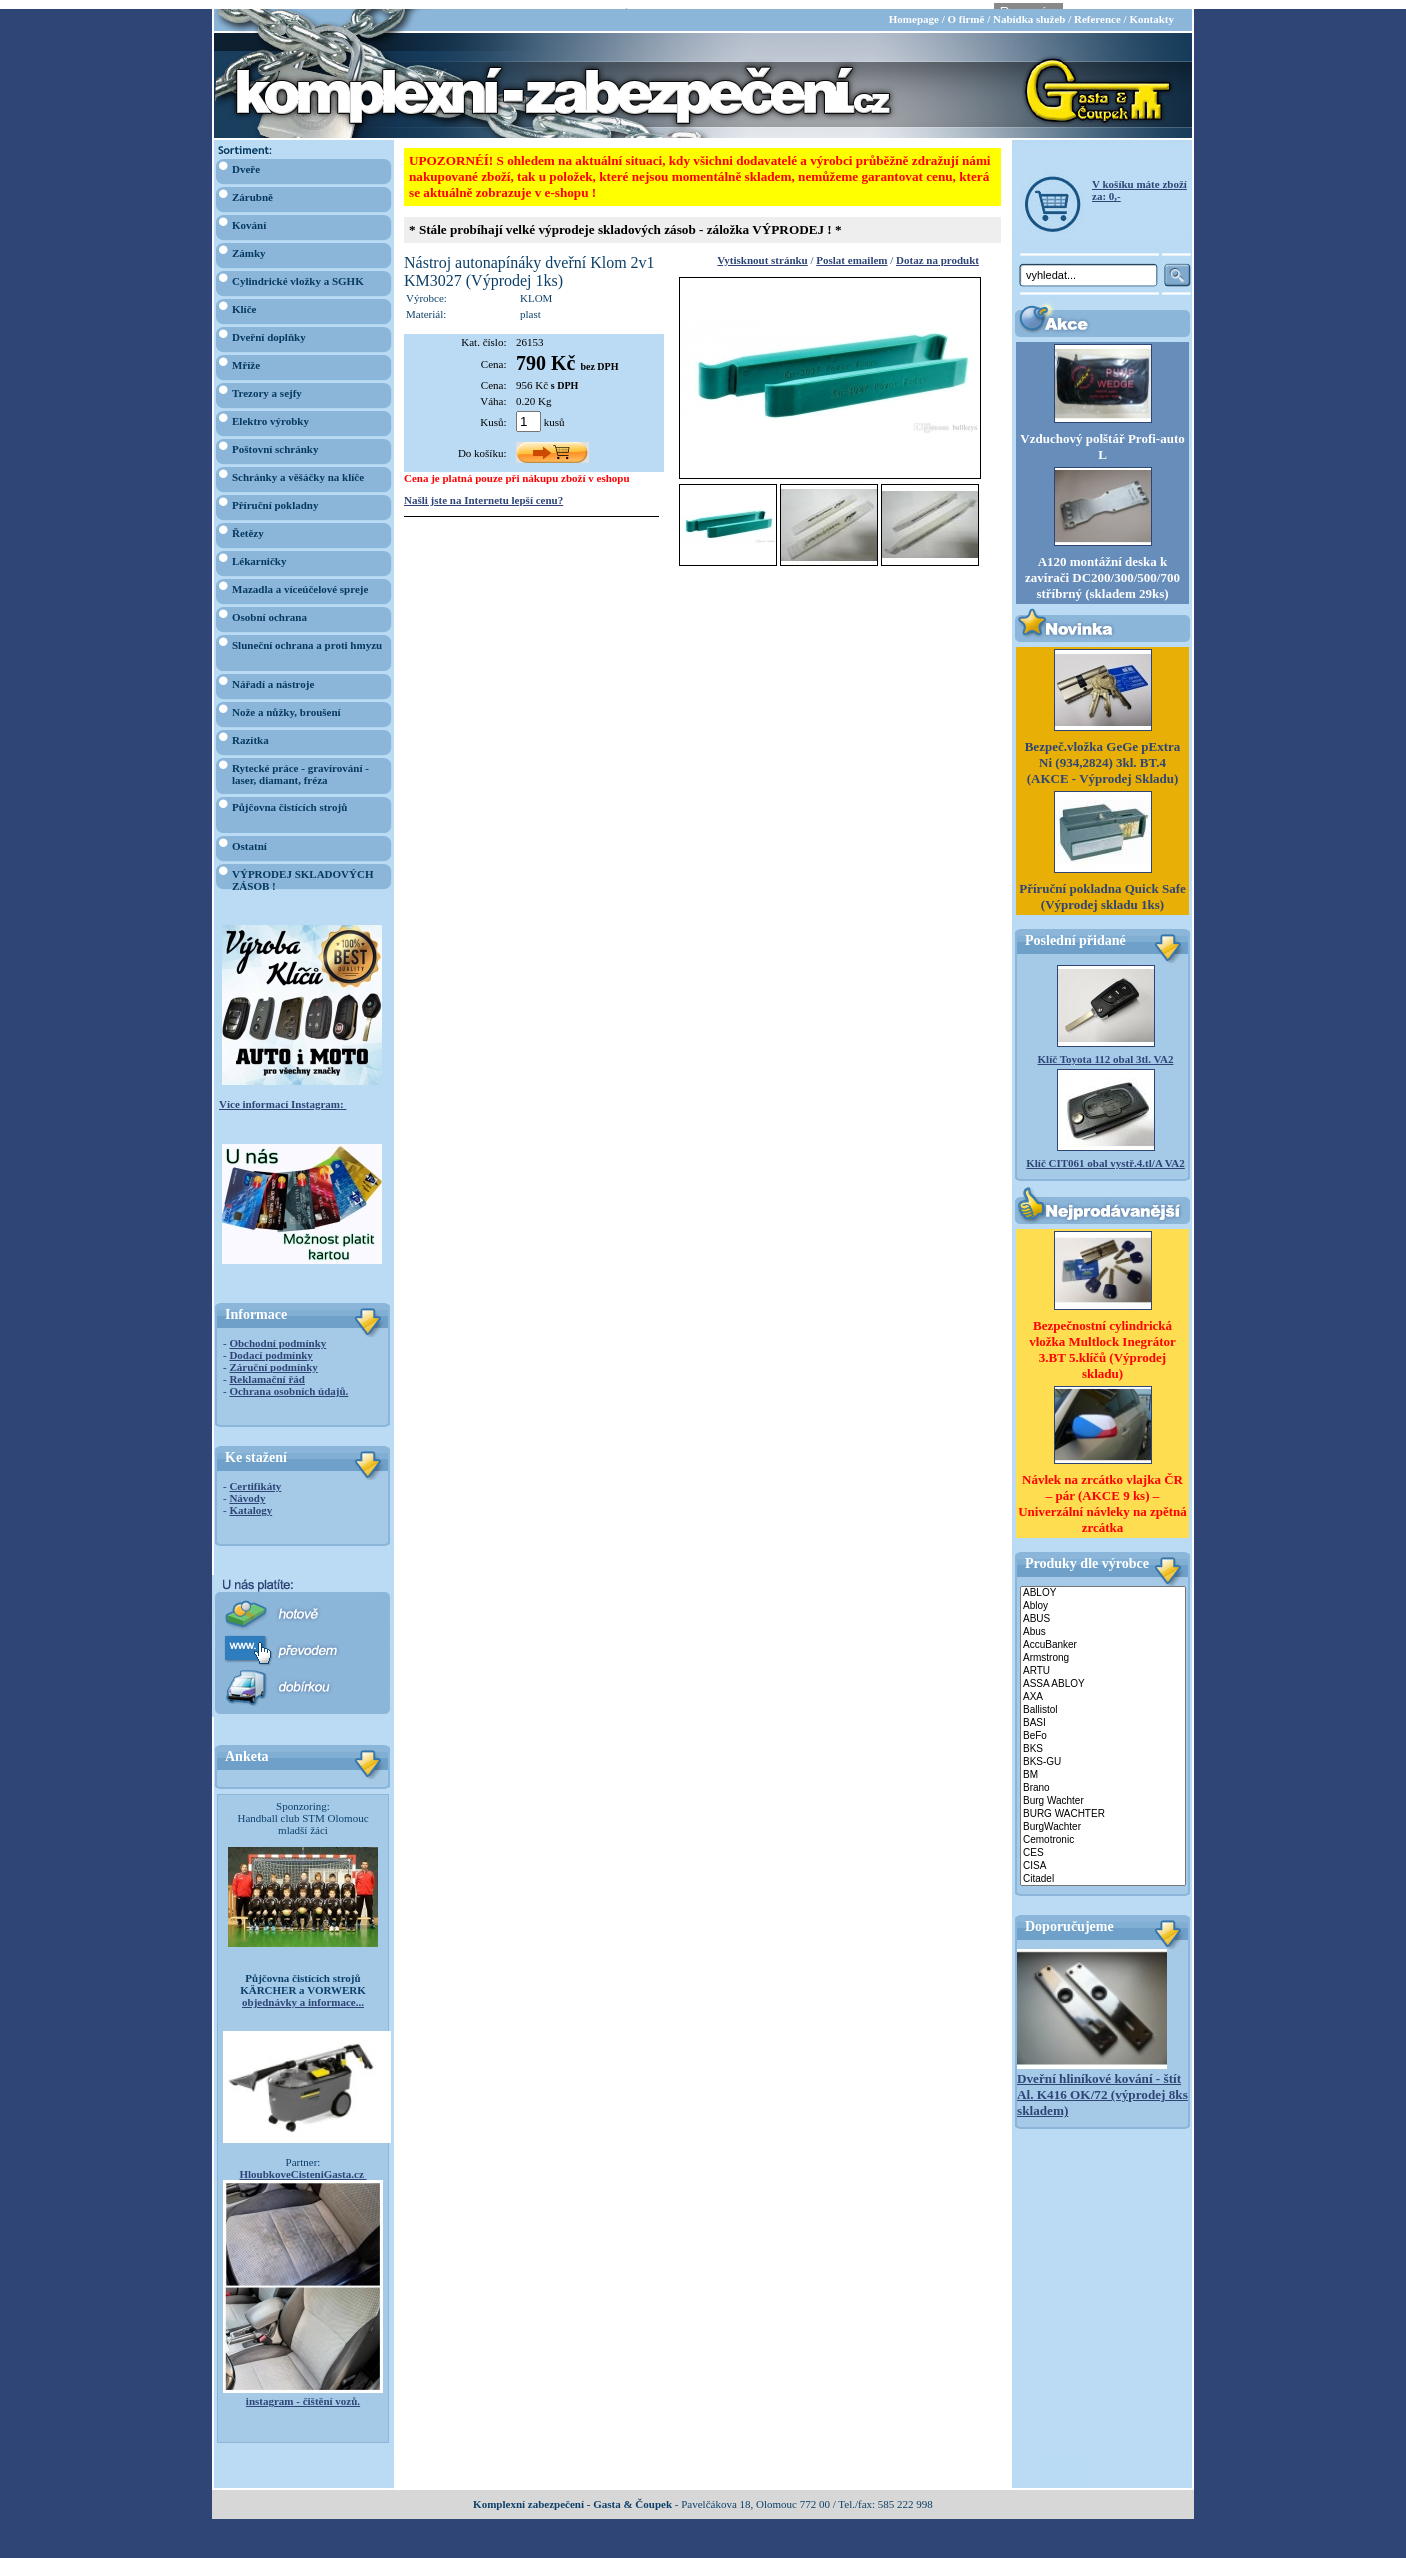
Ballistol (1103, 1701)
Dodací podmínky (270, 1346)
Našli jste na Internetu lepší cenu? (483, 491)
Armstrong (1103, 1649)
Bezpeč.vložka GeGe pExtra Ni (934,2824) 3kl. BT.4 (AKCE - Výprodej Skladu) (1103, 753)
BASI (1103, 1714)
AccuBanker (1103, 1636)
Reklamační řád (266, 1370)
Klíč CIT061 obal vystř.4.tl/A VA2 (1105, 1154)
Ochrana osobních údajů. (288, 1382)
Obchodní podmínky (277, 1334)
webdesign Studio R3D (703, 2552)
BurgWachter (1103, 1818)
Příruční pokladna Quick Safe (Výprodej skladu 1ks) (1102, 887)
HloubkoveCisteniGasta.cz (302, 2165)
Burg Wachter (1103, 1792)
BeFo (1103, 1727)
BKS (1103, 1740)
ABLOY (1103, 1584)
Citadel (1103, 1870)
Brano (1103, 1779)
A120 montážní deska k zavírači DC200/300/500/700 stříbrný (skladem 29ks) (1102, 568)
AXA (1103, 1688)
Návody (247, 1489)
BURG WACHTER (1103, 1805)
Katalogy (250, 1501)
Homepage (914, 10)
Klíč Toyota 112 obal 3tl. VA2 (1106, 1050)
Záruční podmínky (273, 1358)
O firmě (965, 10)
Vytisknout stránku (762, 251)
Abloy (1103, 1597)
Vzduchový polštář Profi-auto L (1102, 437)
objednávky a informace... (303, 1993)
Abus (1103, 1623)
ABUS (1103, 1610)
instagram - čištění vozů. (303, 2392)
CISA (1103, 1857)
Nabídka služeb (1029, 10)
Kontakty (1151, 10)
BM (1103, 1766)
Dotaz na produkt (937, 251)
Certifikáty (255, 1477)
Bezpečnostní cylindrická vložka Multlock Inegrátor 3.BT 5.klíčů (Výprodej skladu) (1102, 1339)
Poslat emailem (851, 251)
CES (1103, 1844)
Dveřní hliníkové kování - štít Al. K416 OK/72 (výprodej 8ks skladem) (1102, 2085)
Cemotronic (1103, 1831)
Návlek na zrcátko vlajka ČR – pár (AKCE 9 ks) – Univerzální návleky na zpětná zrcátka (1102, 1494)
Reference (1097, 10)
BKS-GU (1103, 1753)
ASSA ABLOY (1103, 1675)
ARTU (1103, 1662)
